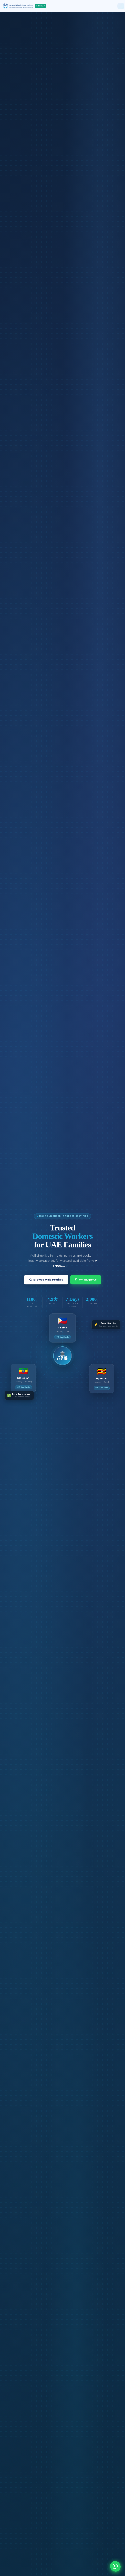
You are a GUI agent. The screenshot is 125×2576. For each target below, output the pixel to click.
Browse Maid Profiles (46, 1279)
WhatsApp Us (86, 1279)
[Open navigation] (120, 6)
